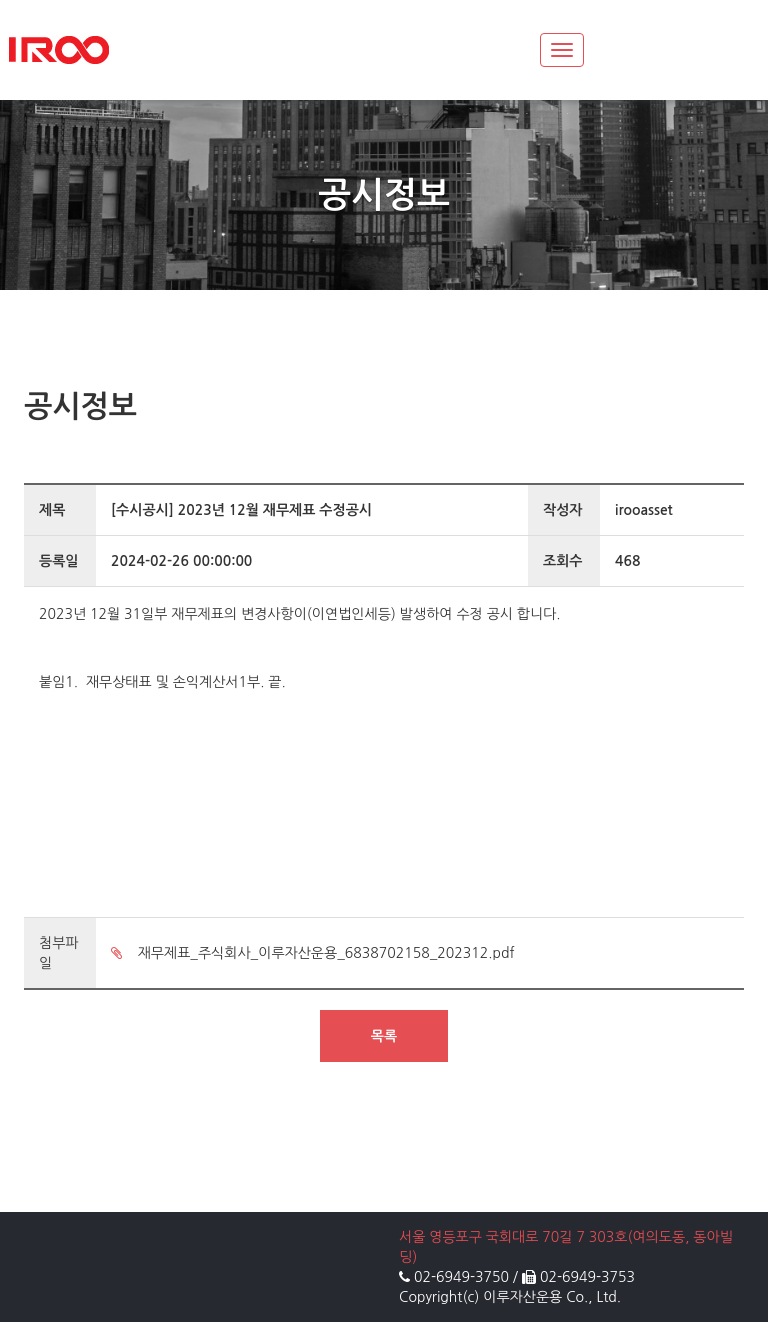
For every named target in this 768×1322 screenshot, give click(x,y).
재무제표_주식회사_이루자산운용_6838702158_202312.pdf (312, 953)
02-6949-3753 (587, 1277)
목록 (384, 1036)
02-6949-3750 (461, 1277)
